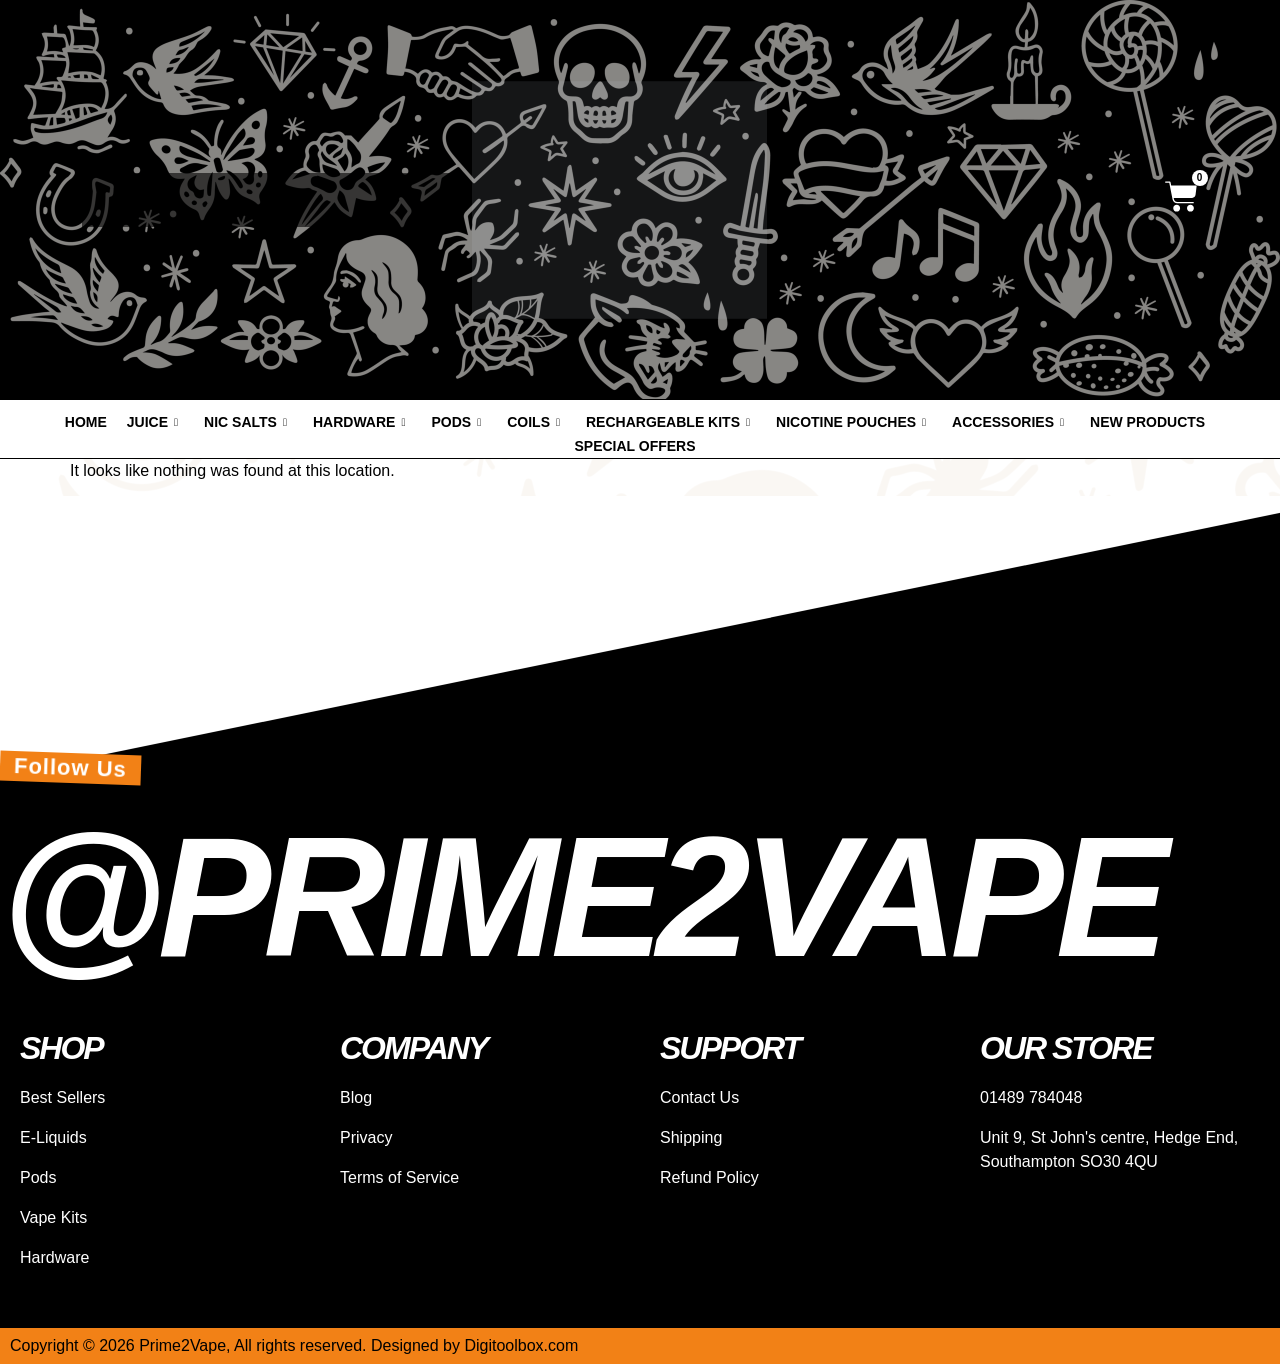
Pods (456, 422)
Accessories (1008, 422)
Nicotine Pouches (851, 422)
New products (1147, 422)
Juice (152, 422)
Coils (533, 422)
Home (86, 422)
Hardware (359, 422)
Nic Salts (245, 422)
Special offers (634, 446)
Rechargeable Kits (668, 422)
